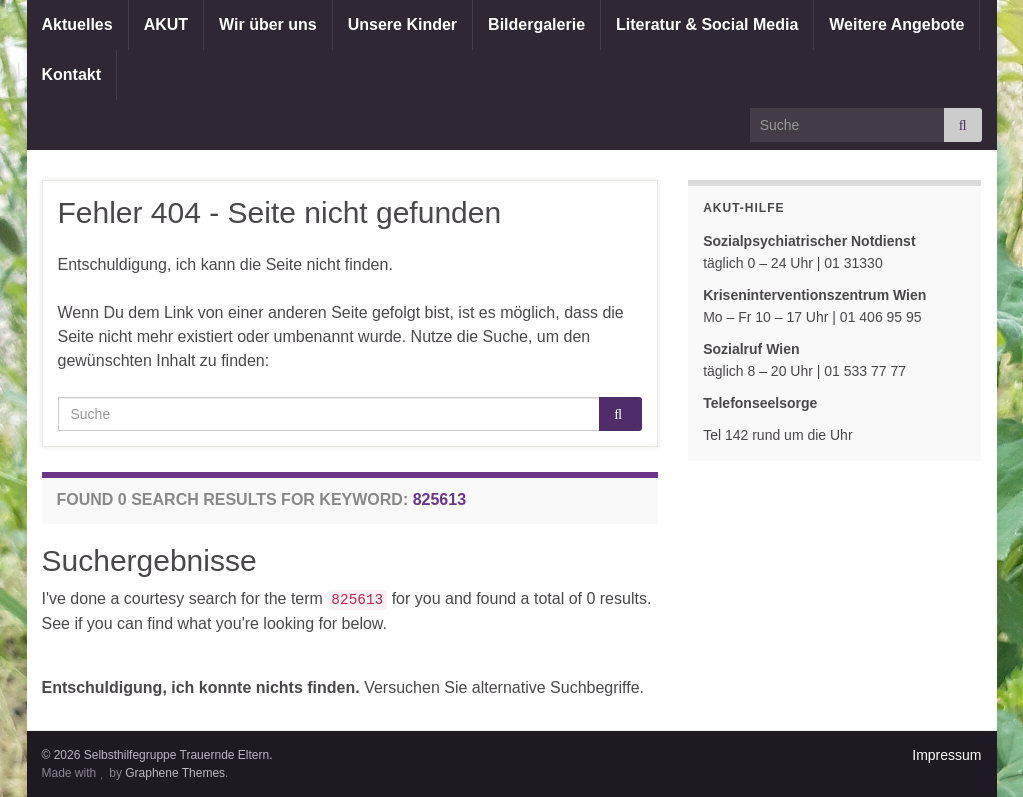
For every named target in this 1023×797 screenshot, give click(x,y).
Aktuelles (77, 24)
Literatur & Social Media (707, 24)
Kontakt (72, 74)
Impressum (946, 755)
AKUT (166, 24)
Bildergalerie (536, 24)
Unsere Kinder (402, 24)
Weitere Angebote (896, 24)
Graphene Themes (175, 773)
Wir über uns (268, 24)
